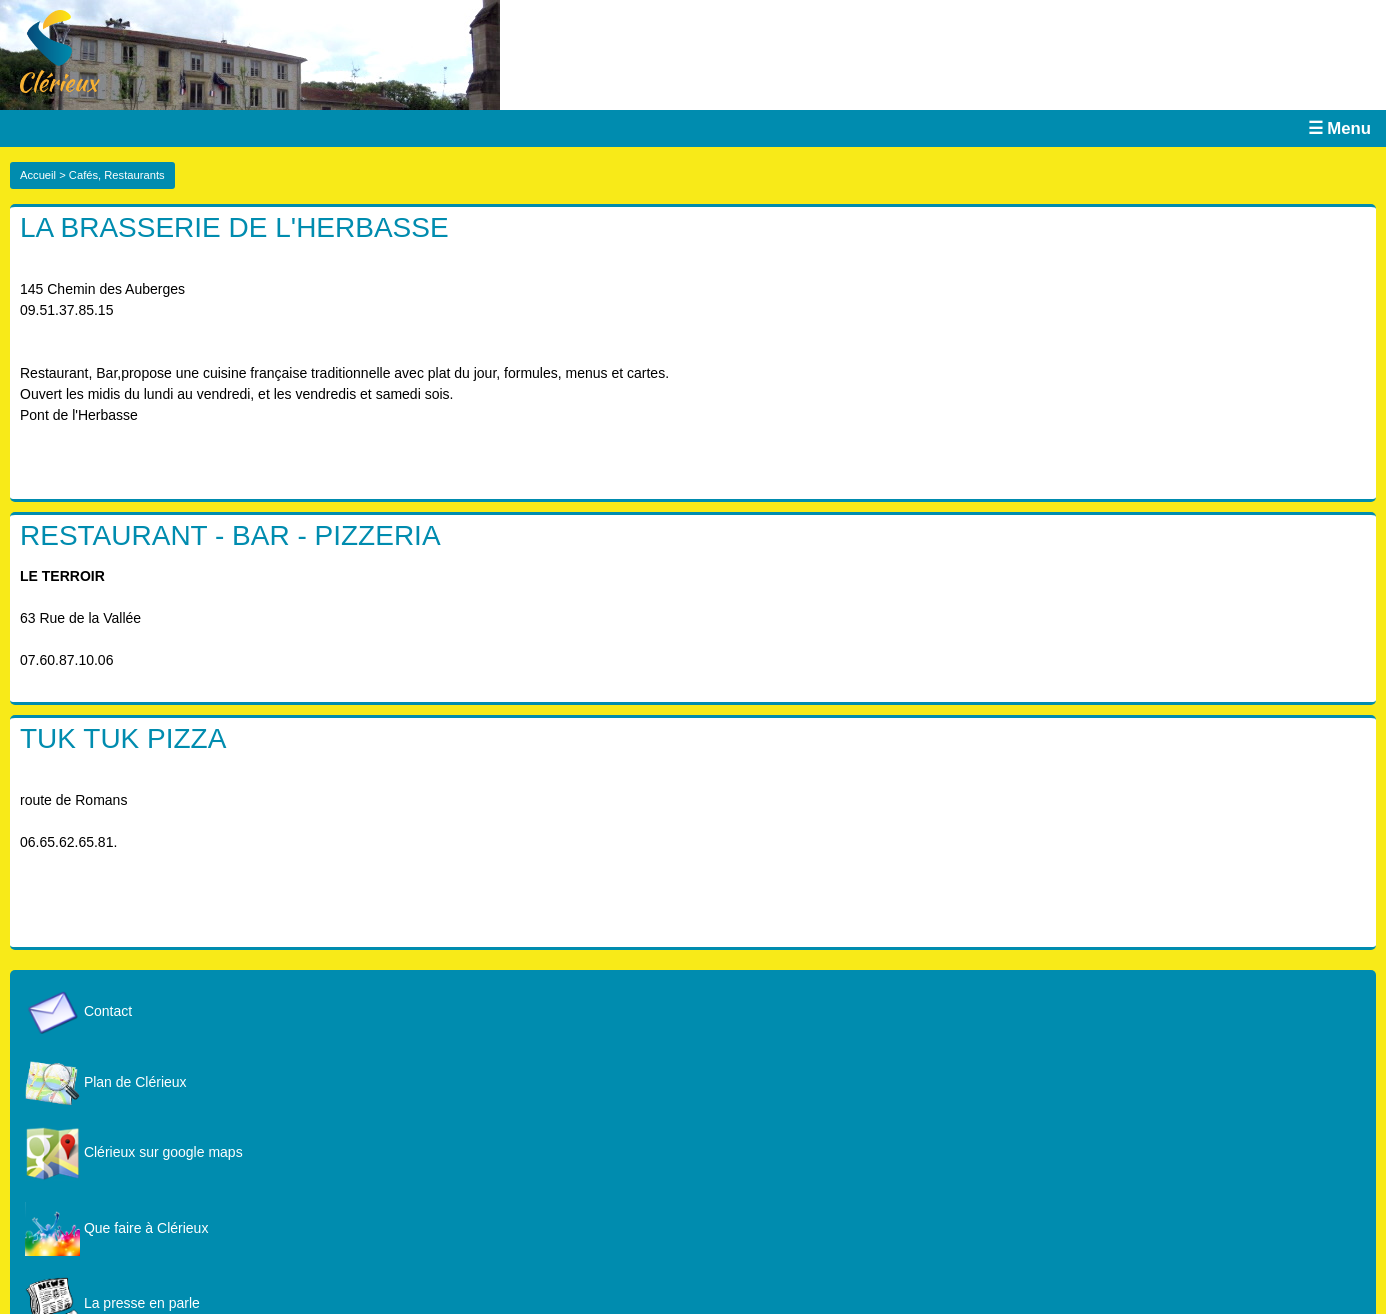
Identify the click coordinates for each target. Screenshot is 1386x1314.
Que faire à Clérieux (116, 1228)
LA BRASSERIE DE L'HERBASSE (234, 227)
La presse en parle (112, 1303)
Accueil (38, 175)
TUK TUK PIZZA (123, 738)
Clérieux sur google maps (134, 1152)
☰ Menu (1339, 128)
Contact (78, 1011)
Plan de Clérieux (106, 1082)
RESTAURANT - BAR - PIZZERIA (230, 535)
